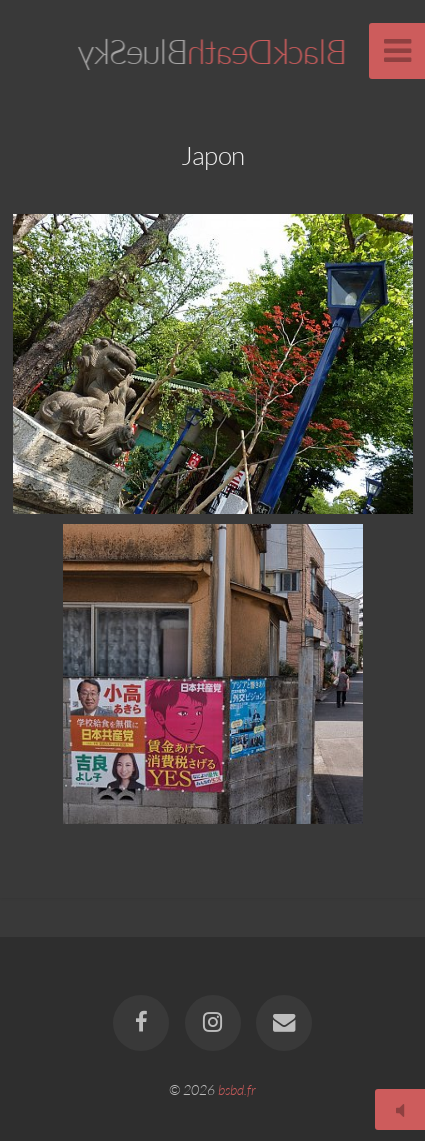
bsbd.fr (237, 1089)
